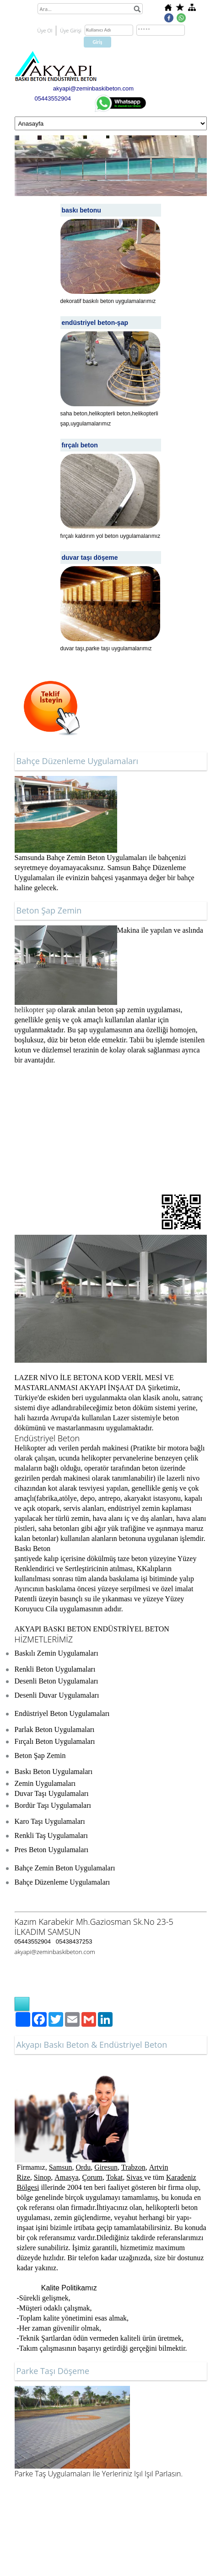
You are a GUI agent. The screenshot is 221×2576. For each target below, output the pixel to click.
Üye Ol (45, 30)
